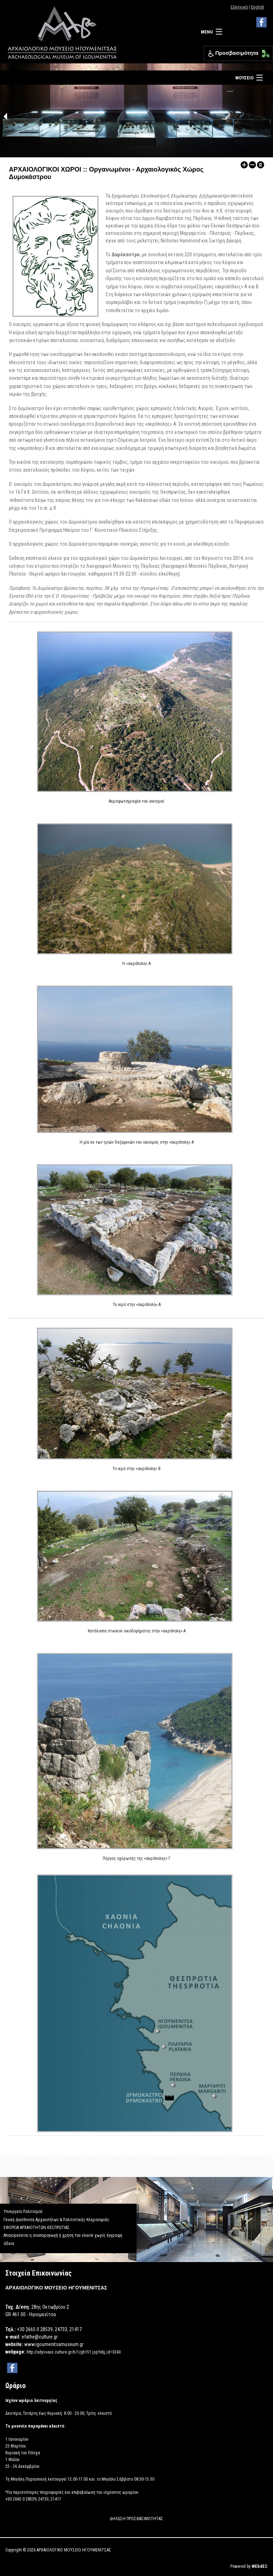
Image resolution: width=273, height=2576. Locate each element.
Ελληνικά (239, 7)
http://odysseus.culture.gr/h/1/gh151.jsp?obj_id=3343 (74, 2352)
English (257, 7)
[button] (264, 52)
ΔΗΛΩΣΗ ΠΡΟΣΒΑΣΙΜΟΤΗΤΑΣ (136, 2518)
